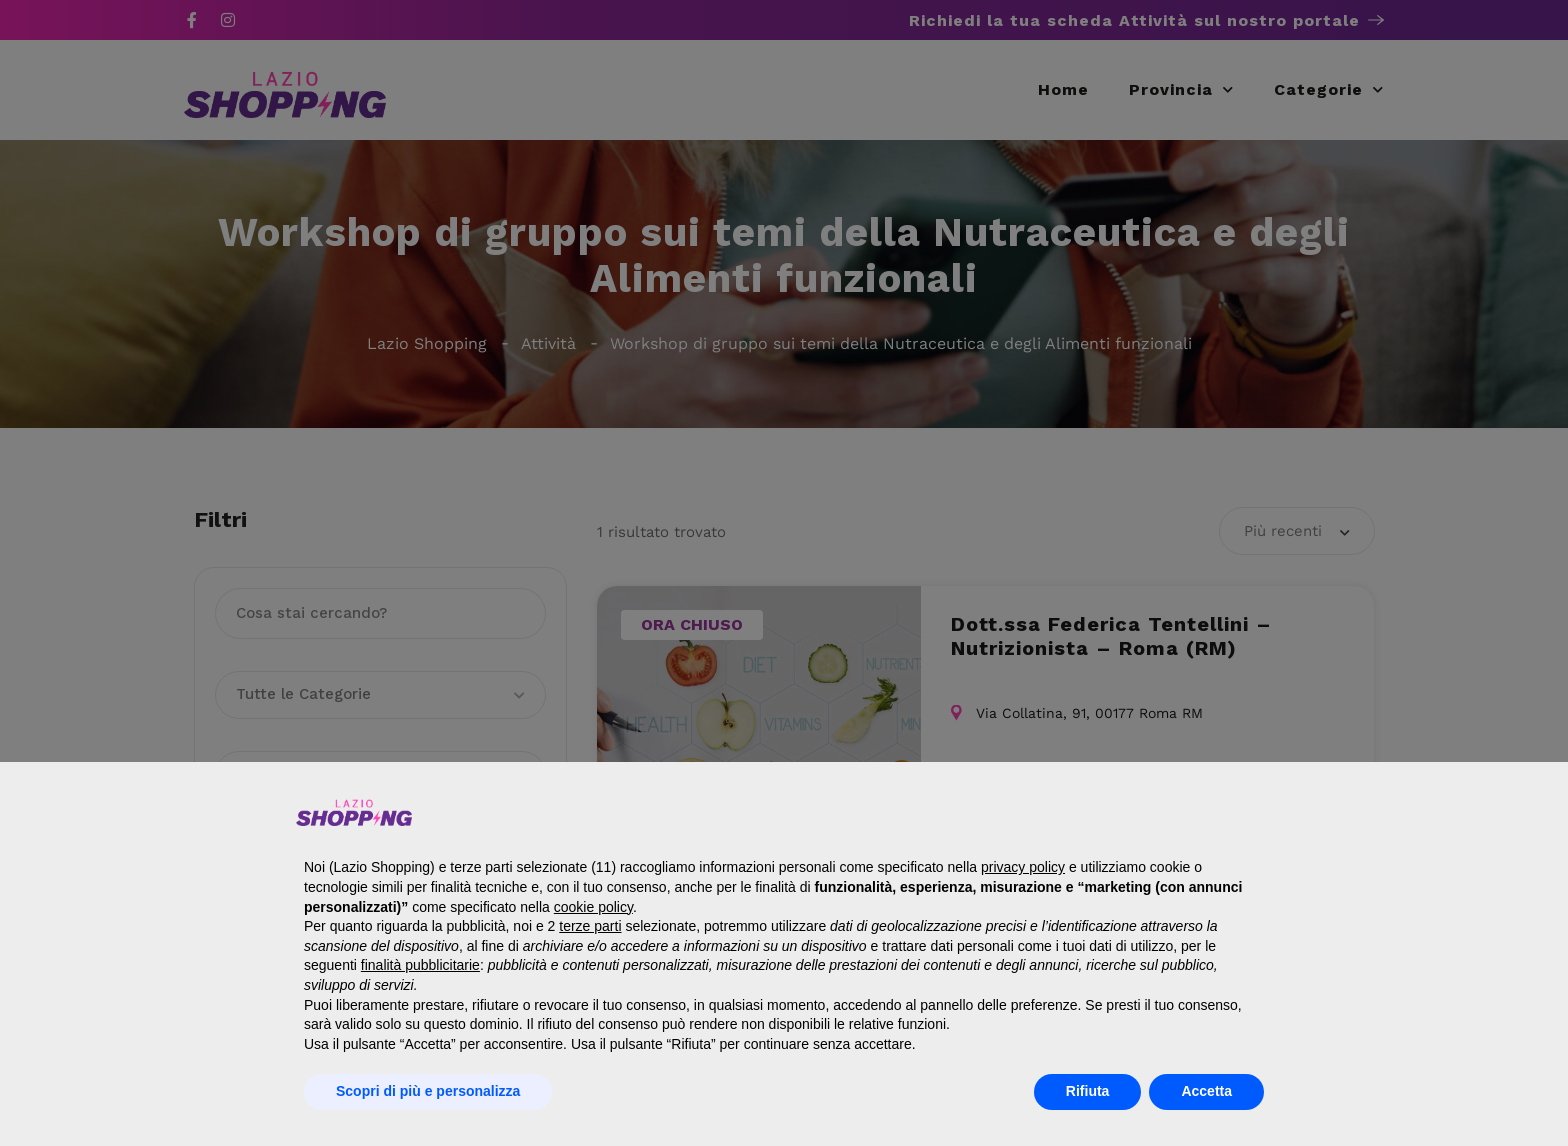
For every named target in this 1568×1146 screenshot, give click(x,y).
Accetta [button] (1206, 1091)
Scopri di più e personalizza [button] (428, 1091)
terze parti (590, 926)
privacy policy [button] (1023, 867)
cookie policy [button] (593, 907)
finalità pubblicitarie (420, 965)
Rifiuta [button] (1088, 1091)
